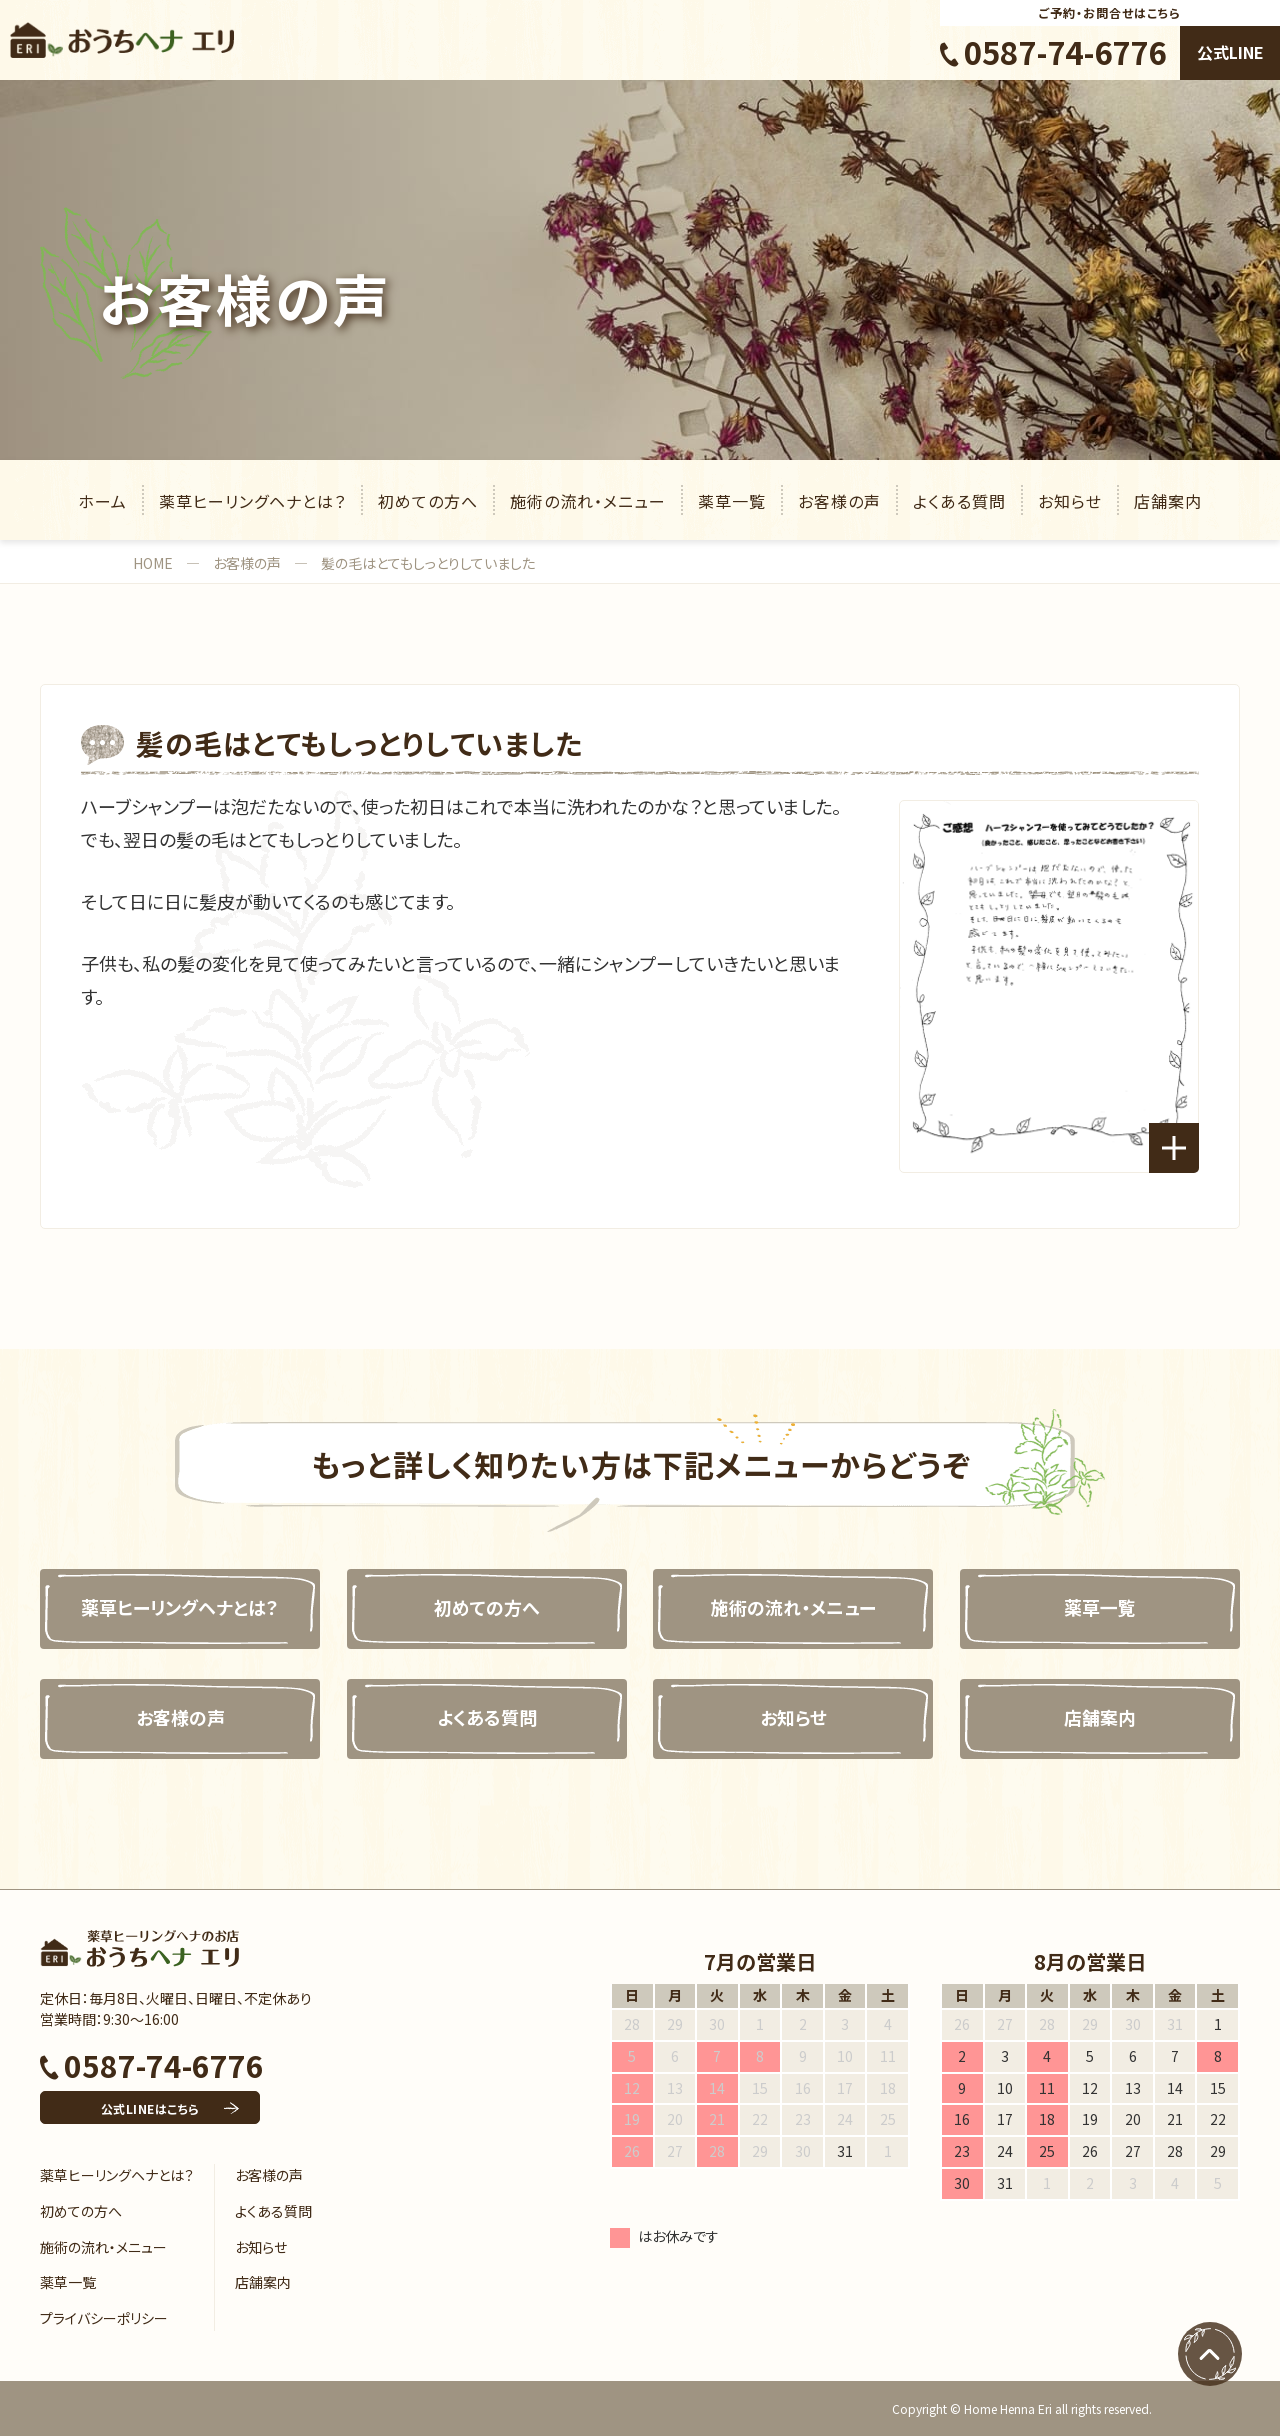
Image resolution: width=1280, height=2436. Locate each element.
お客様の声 (839, 501)
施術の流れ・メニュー (588, 501)
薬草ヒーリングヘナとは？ (252, 501)
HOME (153, 563)
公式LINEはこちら (150, 2108)
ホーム (102, 501)
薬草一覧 (732, 501)
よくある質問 (959, 501)
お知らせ (1070, 501)
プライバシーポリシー (104, 2318)
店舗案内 (1168, 501)
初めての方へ (428, 501)
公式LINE (1230, 52)
